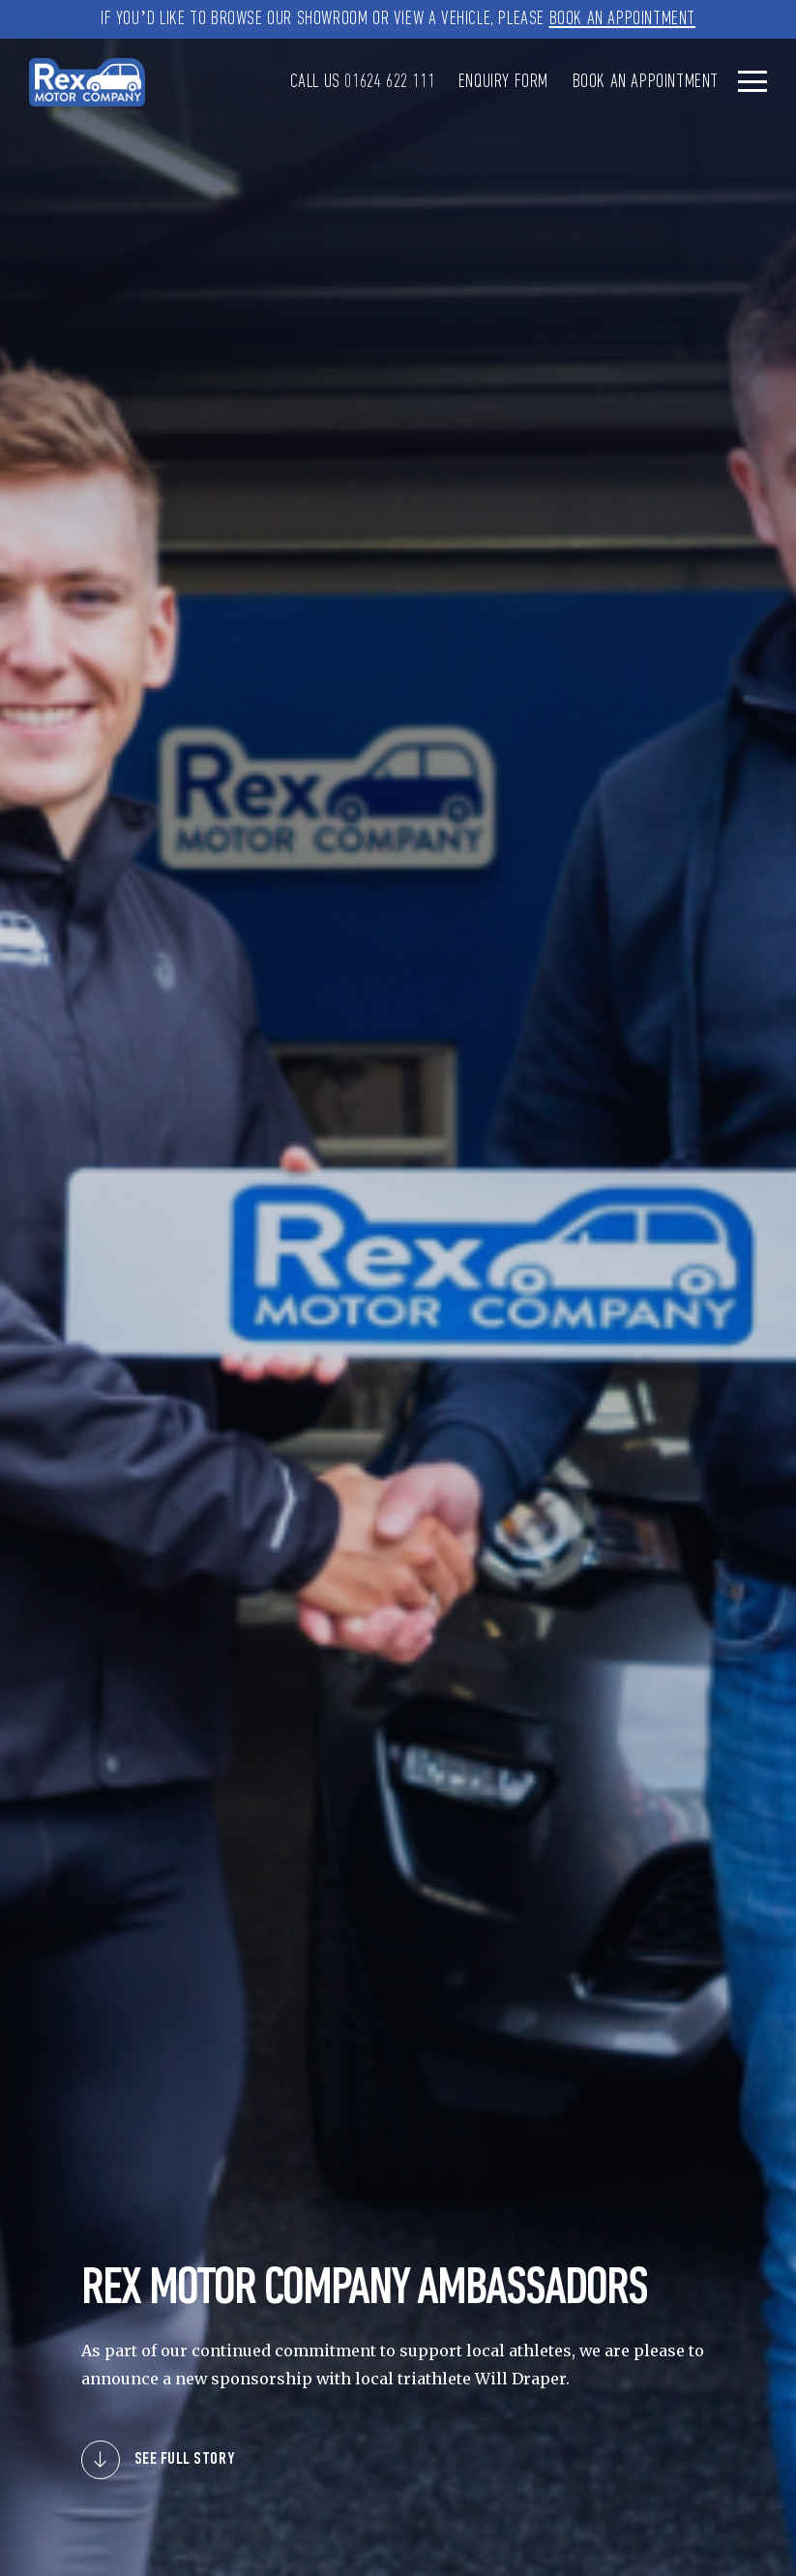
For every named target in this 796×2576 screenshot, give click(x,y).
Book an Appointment (622, 19)
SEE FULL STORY (184, 2459)
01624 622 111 (389, 82)
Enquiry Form (503, 82)
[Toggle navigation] (752, 81)
